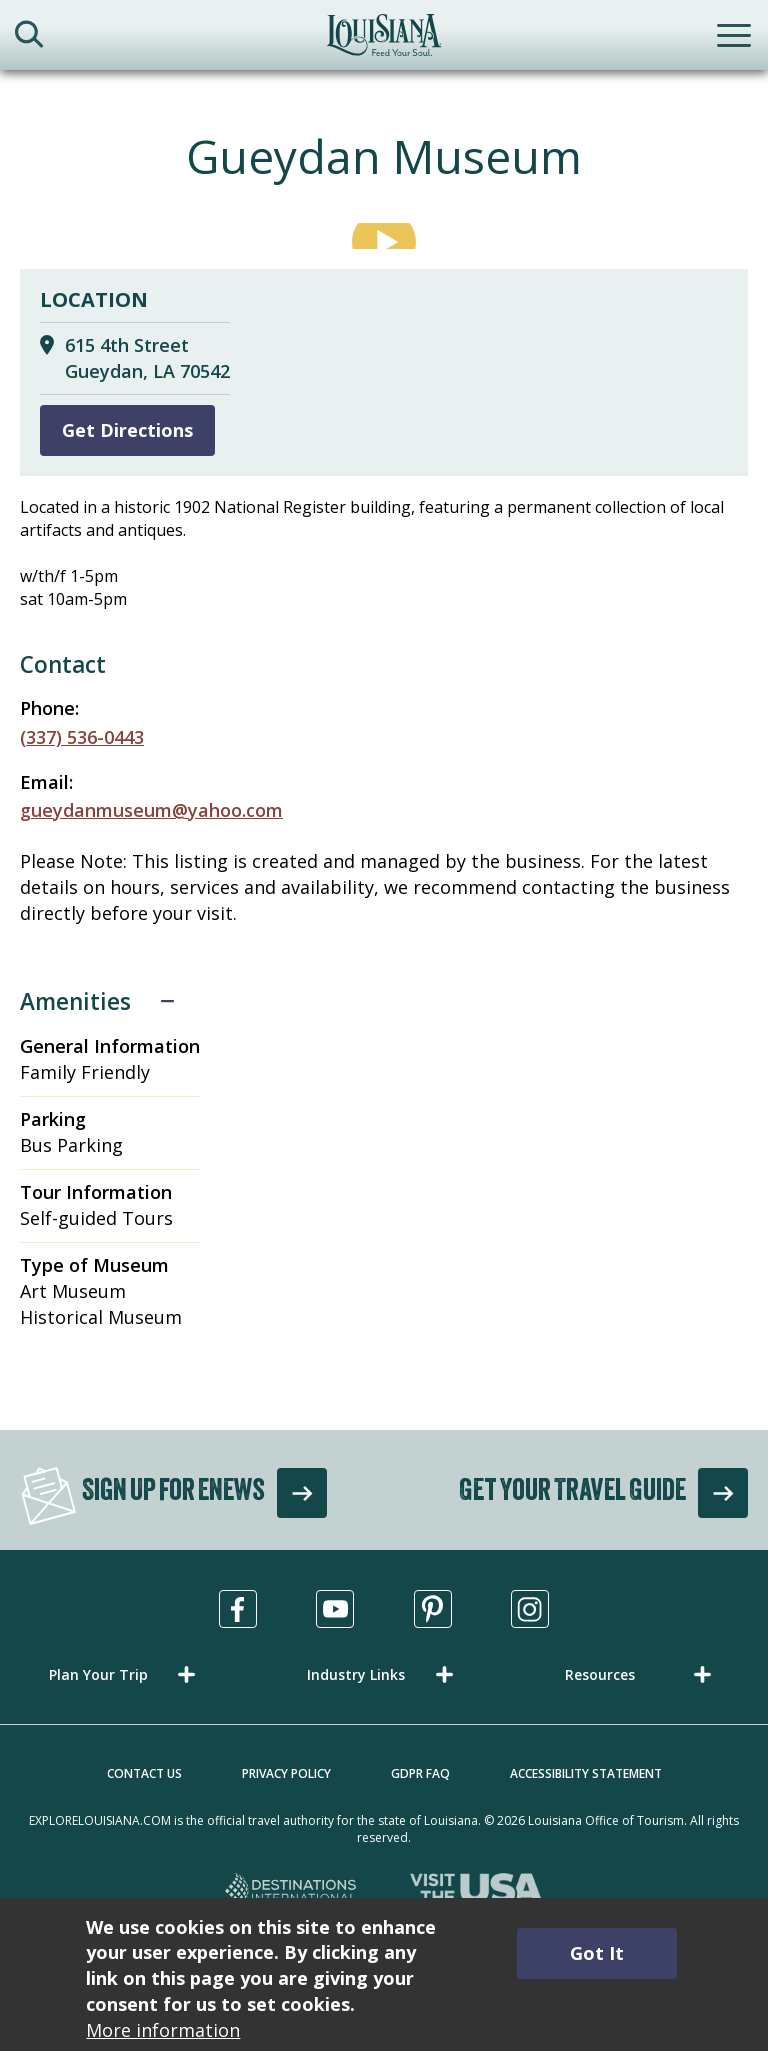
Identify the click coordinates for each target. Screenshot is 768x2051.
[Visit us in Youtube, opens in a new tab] (335, 1609)
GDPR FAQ (420, 1773)
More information (163, 2030)
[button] (126, 1674)
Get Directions (127, 430)
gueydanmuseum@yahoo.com (151, 810)
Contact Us (144, 1773)
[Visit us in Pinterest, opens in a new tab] (433, 1609)
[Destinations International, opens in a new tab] (291, 1891)
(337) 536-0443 (82, 737)
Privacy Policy (286, 1773)
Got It (597, 1953)
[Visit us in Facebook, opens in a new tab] (238, 1609)
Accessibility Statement (586, 1773)
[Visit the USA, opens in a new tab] (476, 1891)
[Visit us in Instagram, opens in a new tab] (530, 1609)
